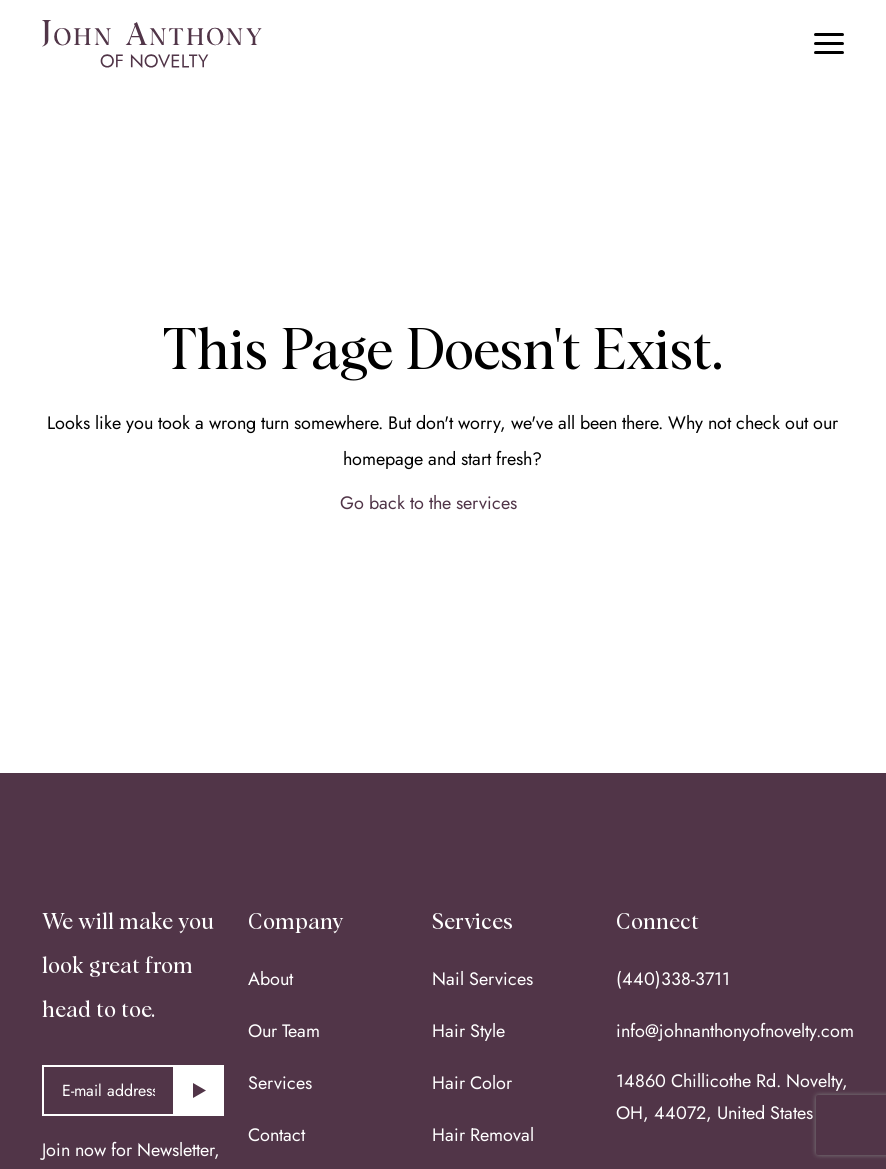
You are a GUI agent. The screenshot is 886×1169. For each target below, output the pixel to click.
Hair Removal (483, 1135)
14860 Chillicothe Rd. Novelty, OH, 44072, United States (732, 1097)
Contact (276, 1135)
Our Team (284, 1031)
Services (280, 1083)
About (270, 979)
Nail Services (482, 979)
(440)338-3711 (673, 979)
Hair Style (468, 1031)
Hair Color (472, 1083)
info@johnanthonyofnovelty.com (735, 1031)
